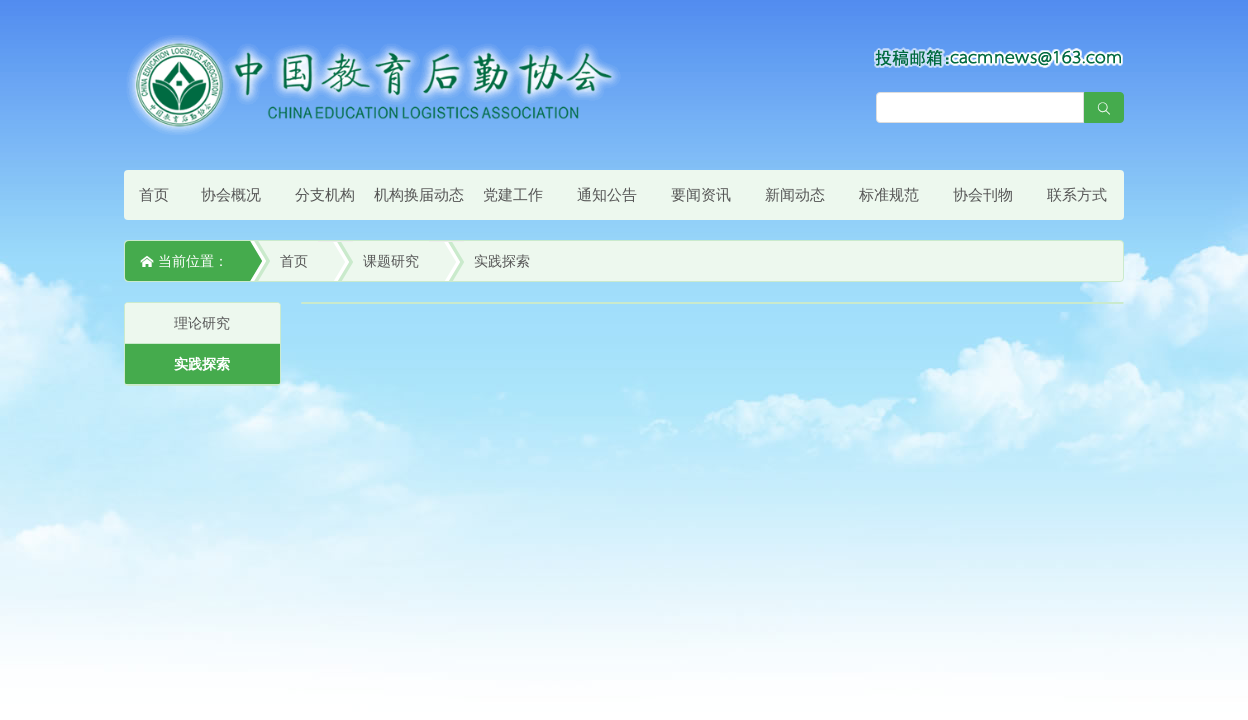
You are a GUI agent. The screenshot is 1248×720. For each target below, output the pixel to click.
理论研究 (202, 323)
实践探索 (502, 261)
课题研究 (391, 261)
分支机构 (325, 194)
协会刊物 (983, 194)
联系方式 (1077, 194)
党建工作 (513, 194)
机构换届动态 (419, 194)
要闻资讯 (701, 194)
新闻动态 (795, 194)
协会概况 (231, 194)
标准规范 (889, 194)
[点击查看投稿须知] (999, 57)
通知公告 (607, 194)
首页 (154, 194)
